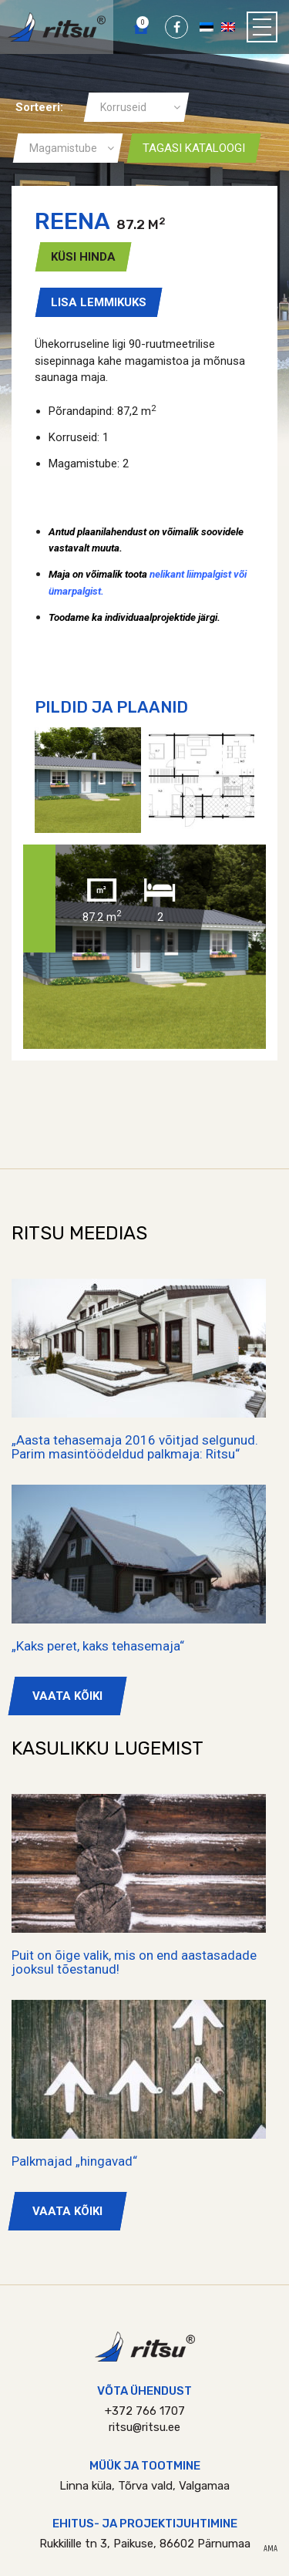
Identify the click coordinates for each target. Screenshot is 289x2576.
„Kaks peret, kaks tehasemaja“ (98, 1646)
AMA (270, 2549)
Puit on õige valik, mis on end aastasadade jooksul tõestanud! (134, 1962)
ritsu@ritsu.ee (144, 2427)
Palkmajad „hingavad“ (74, 2161)
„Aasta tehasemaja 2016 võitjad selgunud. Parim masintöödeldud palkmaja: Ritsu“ (135, 1447)
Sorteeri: (39, 107)
